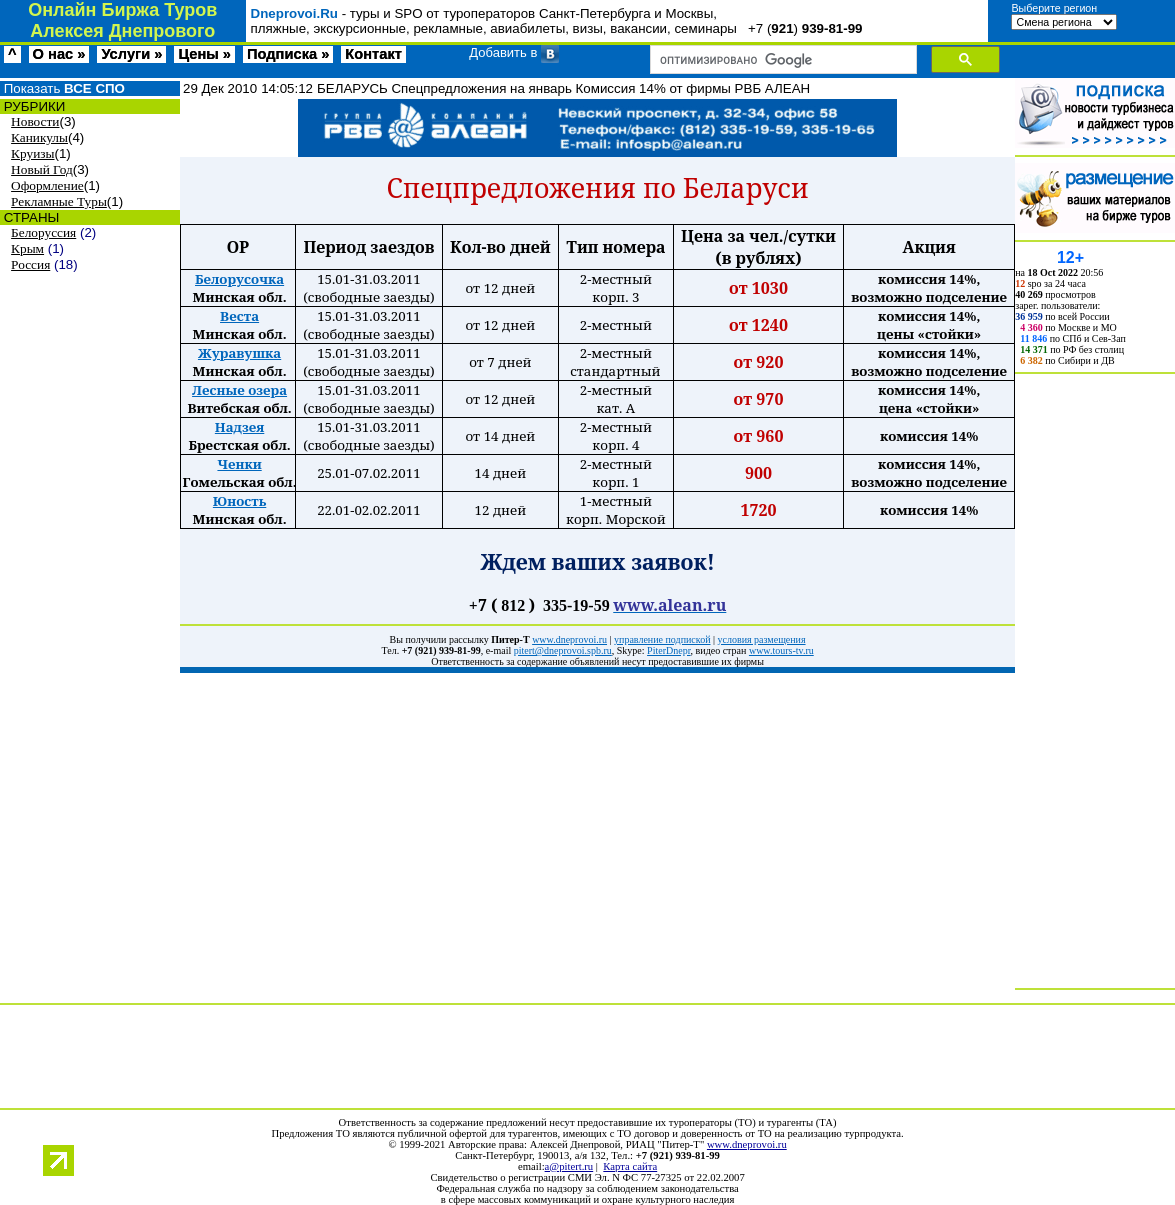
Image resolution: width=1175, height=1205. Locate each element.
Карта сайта (630, 1166)
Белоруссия (43, 232)
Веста (239, 316)
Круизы (32, 153)
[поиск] (781, 60)
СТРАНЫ (29, 217)
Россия (30, 264)
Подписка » (288, 54)
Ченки (239, 464)
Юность (239, 501)
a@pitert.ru (569, 1166)
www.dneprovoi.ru (747, 1144)
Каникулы (39, 137)
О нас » (59, 54)
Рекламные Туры (59, 201)
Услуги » (131, 54)
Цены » (204, 54)
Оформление (47, 185)
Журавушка (239, 353)
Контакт (373, 54)
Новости (35, 121)
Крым (27, 248)
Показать (62, 88)
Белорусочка (239, 279)
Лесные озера (239, 390)
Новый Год (42, 169)
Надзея (239, 427)
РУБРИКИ (32, 106)
